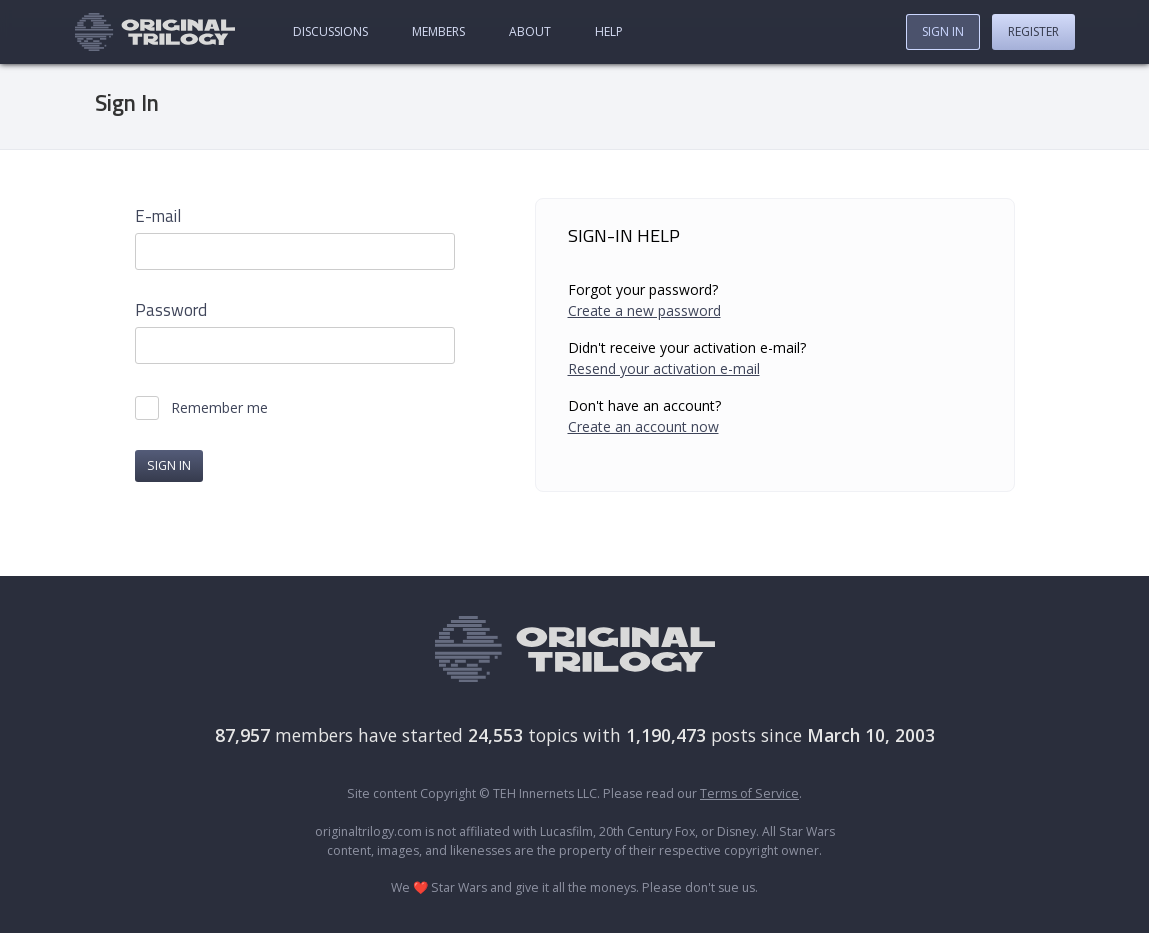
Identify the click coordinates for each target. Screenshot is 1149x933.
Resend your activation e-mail (664, 368)
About (530, 31)
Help (609, 31)
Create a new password (644, 310)
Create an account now (643, 426)
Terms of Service (749, 793)
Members (438, 31)
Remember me (219, 408)
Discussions (330, 31)
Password (171, 310)
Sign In (943, 31)
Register (1033, 31)
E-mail (158, 216)
